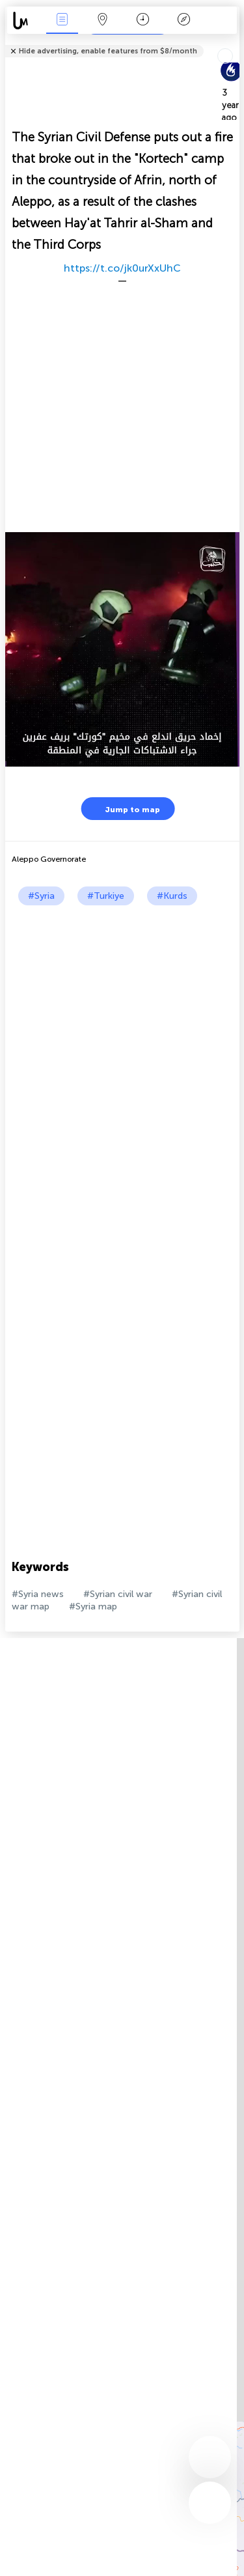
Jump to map (124, 808)
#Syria (41, 895)
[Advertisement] (122, 1034)
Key (183, 20)
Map (102, 20)
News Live (61, 20)
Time (143, 20)
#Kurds (172, 895)
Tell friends (234, 42)
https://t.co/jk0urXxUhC (122, 268)
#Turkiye (105, 895)
